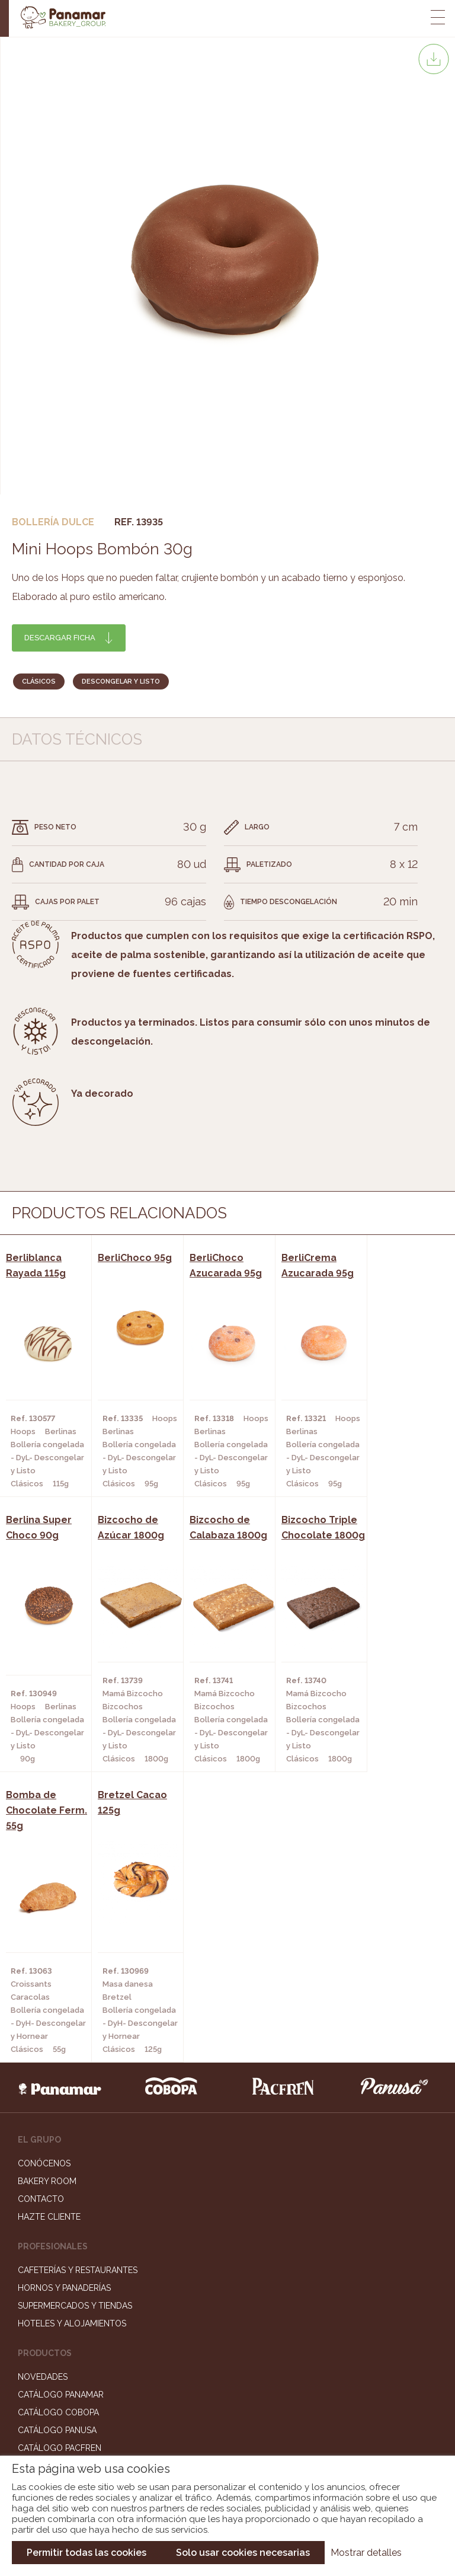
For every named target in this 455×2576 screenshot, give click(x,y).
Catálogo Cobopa (58, 2148)
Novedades (43, 2113)
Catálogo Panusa (57, 2166)
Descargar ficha (59, 637)
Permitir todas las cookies (86, 2552)
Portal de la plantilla (228, 2362)
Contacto (41, 1935)
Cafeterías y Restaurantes (77, 2006)
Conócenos (44, 1899)
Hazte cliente (49, 1953)
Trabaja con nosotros (227, 2325)
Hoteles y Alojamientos (72, 2059)
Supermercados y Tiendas (75, 2042)
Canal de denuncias (227, 2399)
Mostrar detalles (366, 2552)
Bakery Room (47, 1917)
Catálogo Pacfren (59, 2184)
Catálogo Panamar (61, 2131)
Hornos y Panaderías (64, 2024)
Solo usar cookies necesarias (243, 2552)
